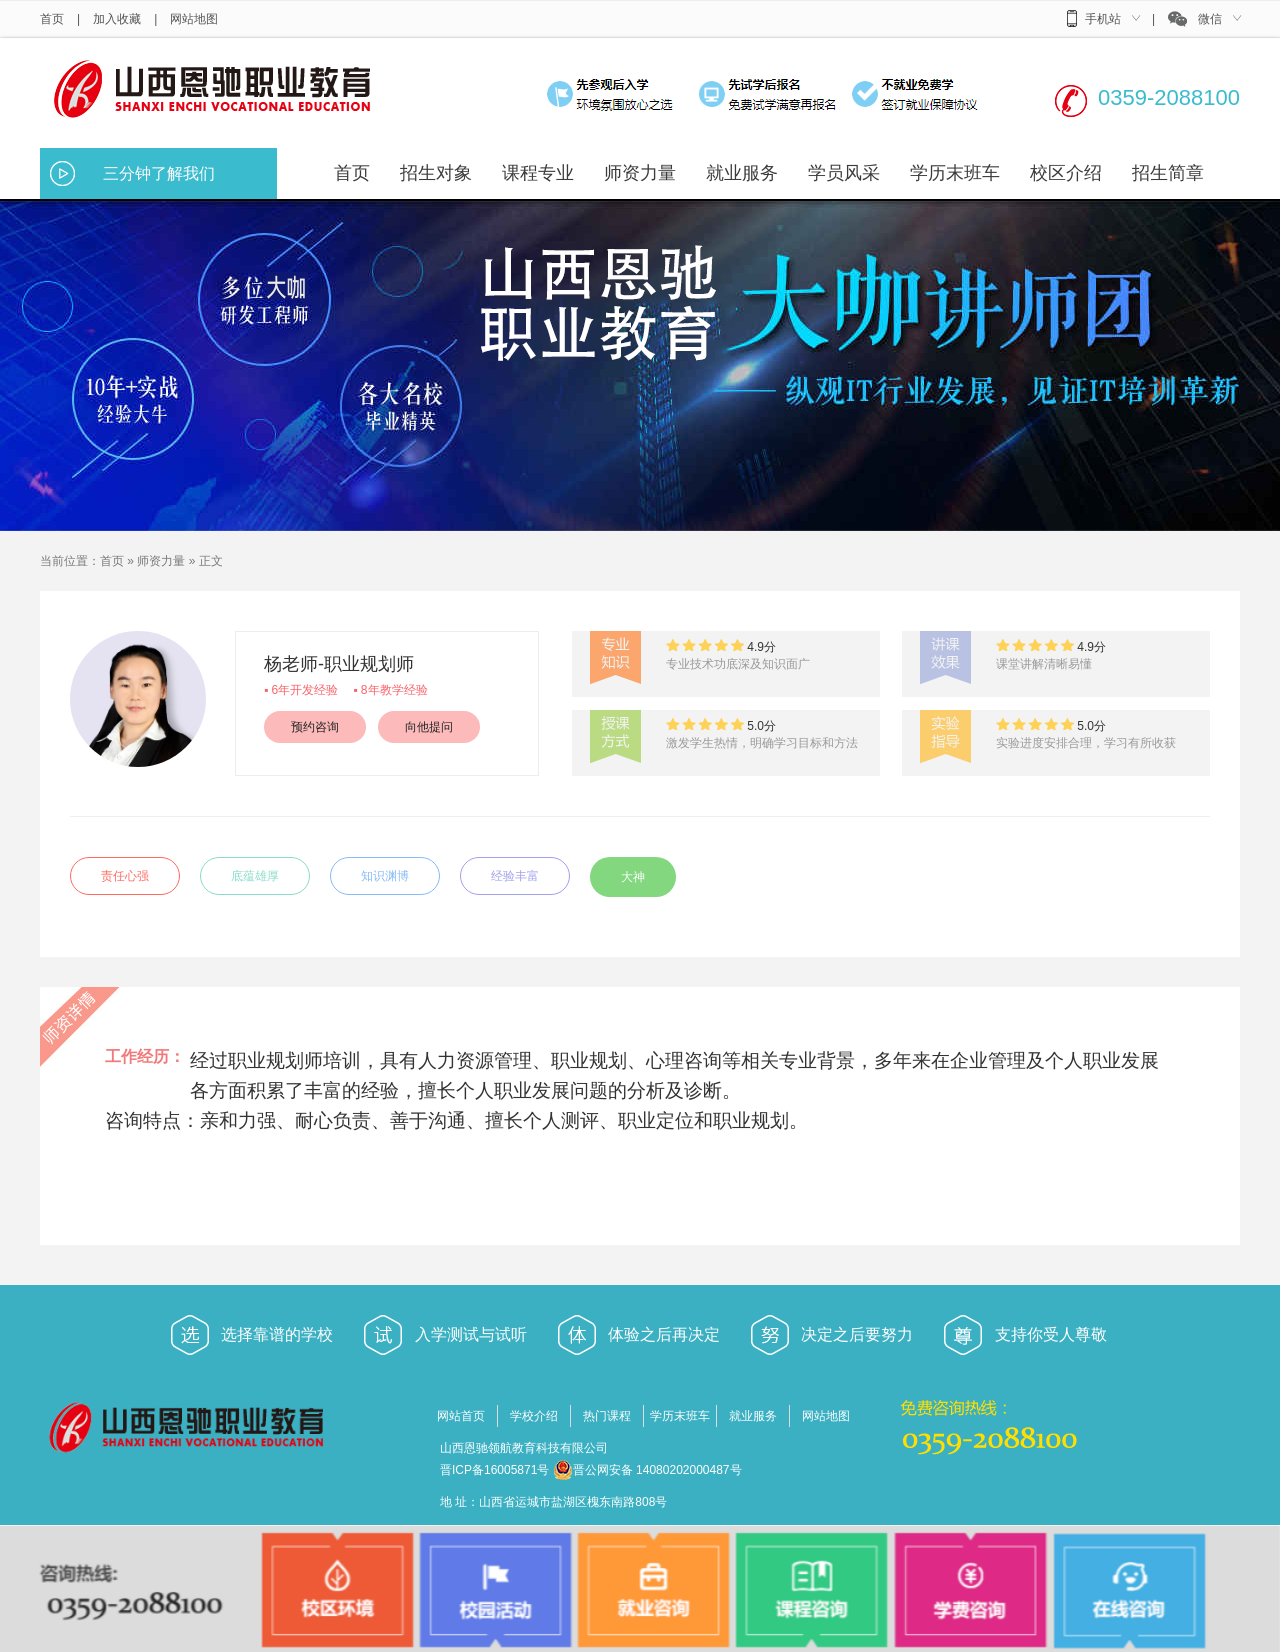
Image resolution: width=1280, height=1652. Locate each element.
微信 (1210, 19)
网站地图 (194, 19)
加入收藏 (117, 19)
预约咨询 (315, 727)
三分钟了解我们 (159, 173)
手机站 (1103, 19)
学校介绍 (534, 1416)
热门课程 (607, 1416)
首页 (52, 19)
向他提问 (429, 727)
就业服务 (753, 1416)
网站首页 (461, 1416)
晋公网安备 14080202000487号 (647, 1470)
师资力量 (161, 561)
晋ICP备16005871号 (494, 1470)
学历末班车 (680, 1416)
